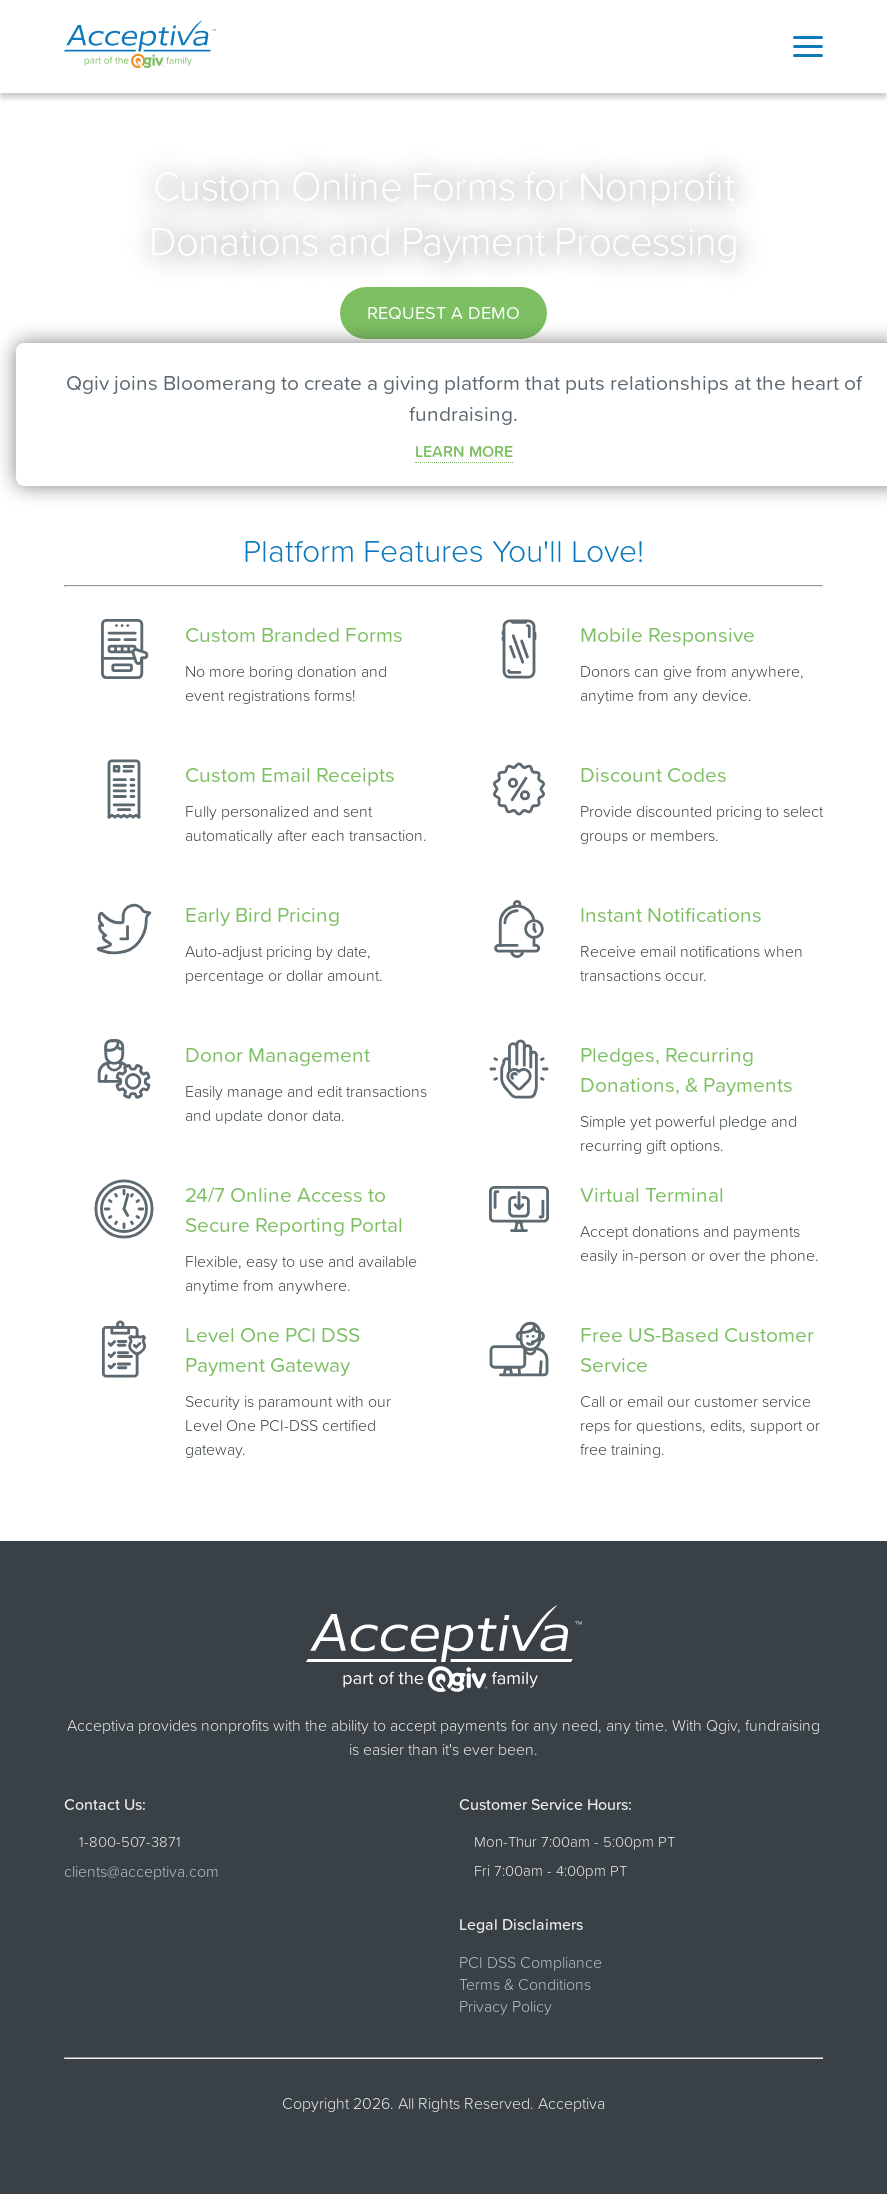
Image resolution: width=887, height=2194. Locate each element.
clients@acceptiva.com (141, 1871)
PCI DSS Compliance (530, 1962)
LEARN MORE (464, 451)
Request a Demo (443, 312)
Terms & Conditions (525, 1984)
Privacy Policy (505, 2006)
